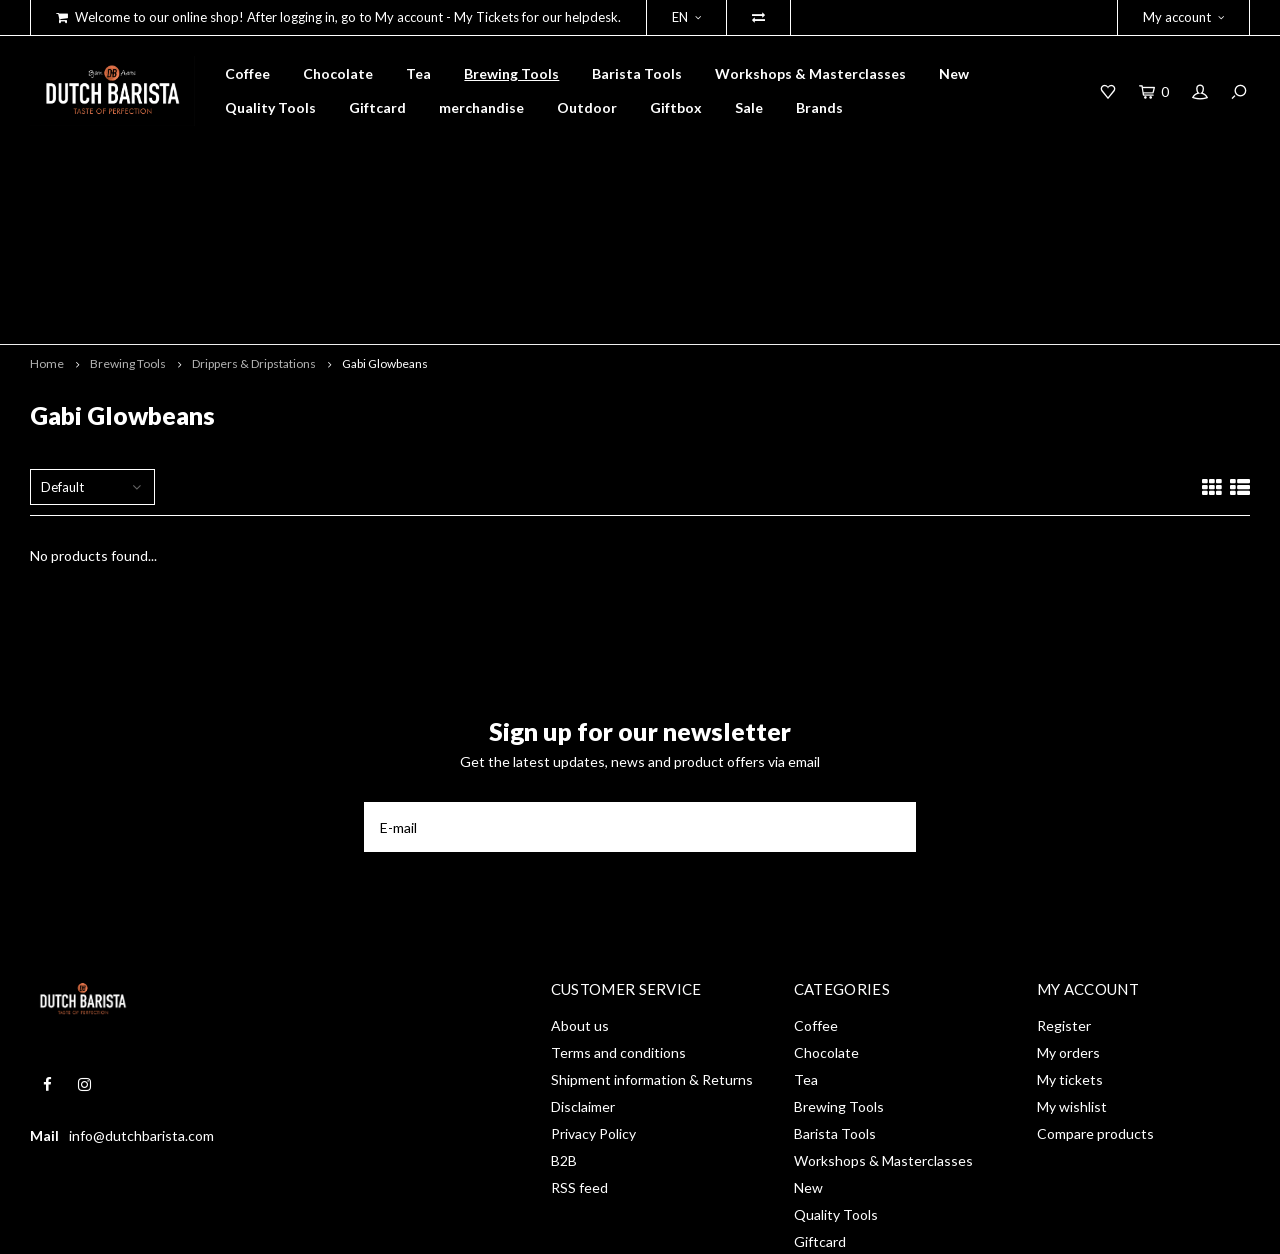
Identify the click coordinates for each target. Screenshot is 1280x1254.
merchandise (481, 107)
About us (580, 884)
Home (47, 221)
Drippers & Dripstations (254, 221)
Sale (749, 107)
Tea (418, 73)
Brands (819, 107)
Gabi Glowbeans (385, 221)
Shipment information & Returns (652, 938)
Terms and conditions (618, 911)
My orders (1068, 911)
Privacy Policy (593, 992)
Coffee (247, 73)
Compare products (1095, 992)
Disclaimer (583, 965)
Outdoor (587, 107)
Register (1064, 884)
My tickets (1070, 938)
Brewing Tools (511, 73)
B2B (564, 1019)
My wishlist (1072, 965)
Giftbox (676, 107)
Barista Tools (637, 73)
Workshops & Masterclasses (810, 73)
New (954, 73)
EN (686, 17)
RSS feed (579, 1046)
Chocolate (338, 73)
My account (1183, 17)
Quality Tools (270, 107)
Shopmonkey (315, 1225)
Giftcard (377, 107)
